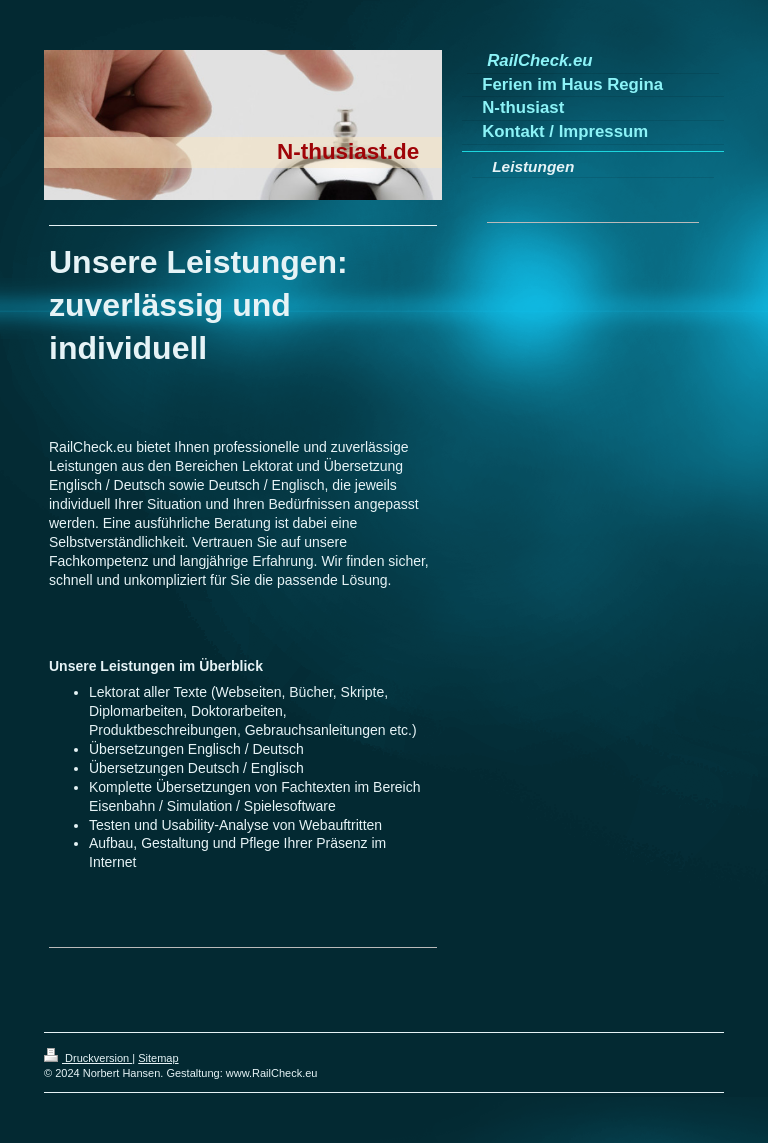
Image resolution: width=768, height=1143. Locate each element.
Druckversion (88, 1058)
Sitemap (158, 1058)
